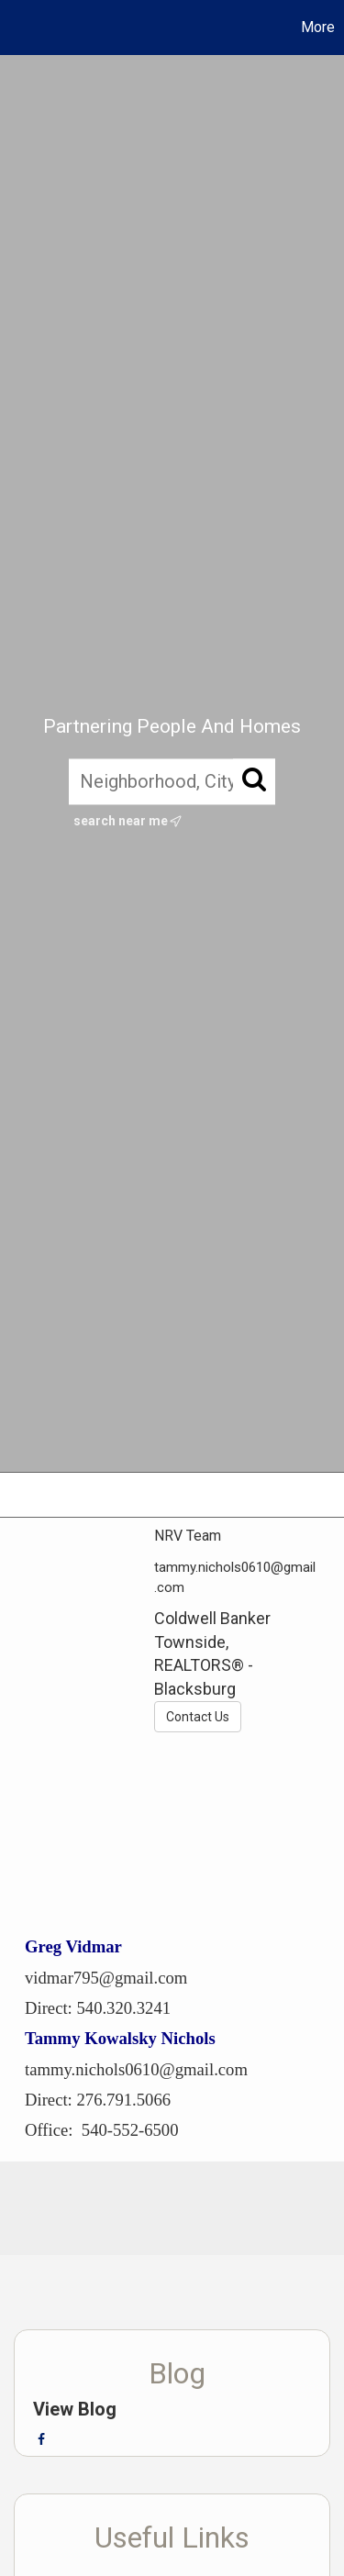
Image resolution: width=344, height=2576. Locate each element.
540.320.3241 (123, 2008)
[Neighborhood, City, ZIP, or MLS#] (172, 781)
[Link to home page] (16, 27)
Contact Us (197, 1716)
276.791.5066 (123, 2099)
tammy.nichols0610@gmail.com (136, 2069)
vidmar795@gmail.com (106, 1977)
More (318, 27)
